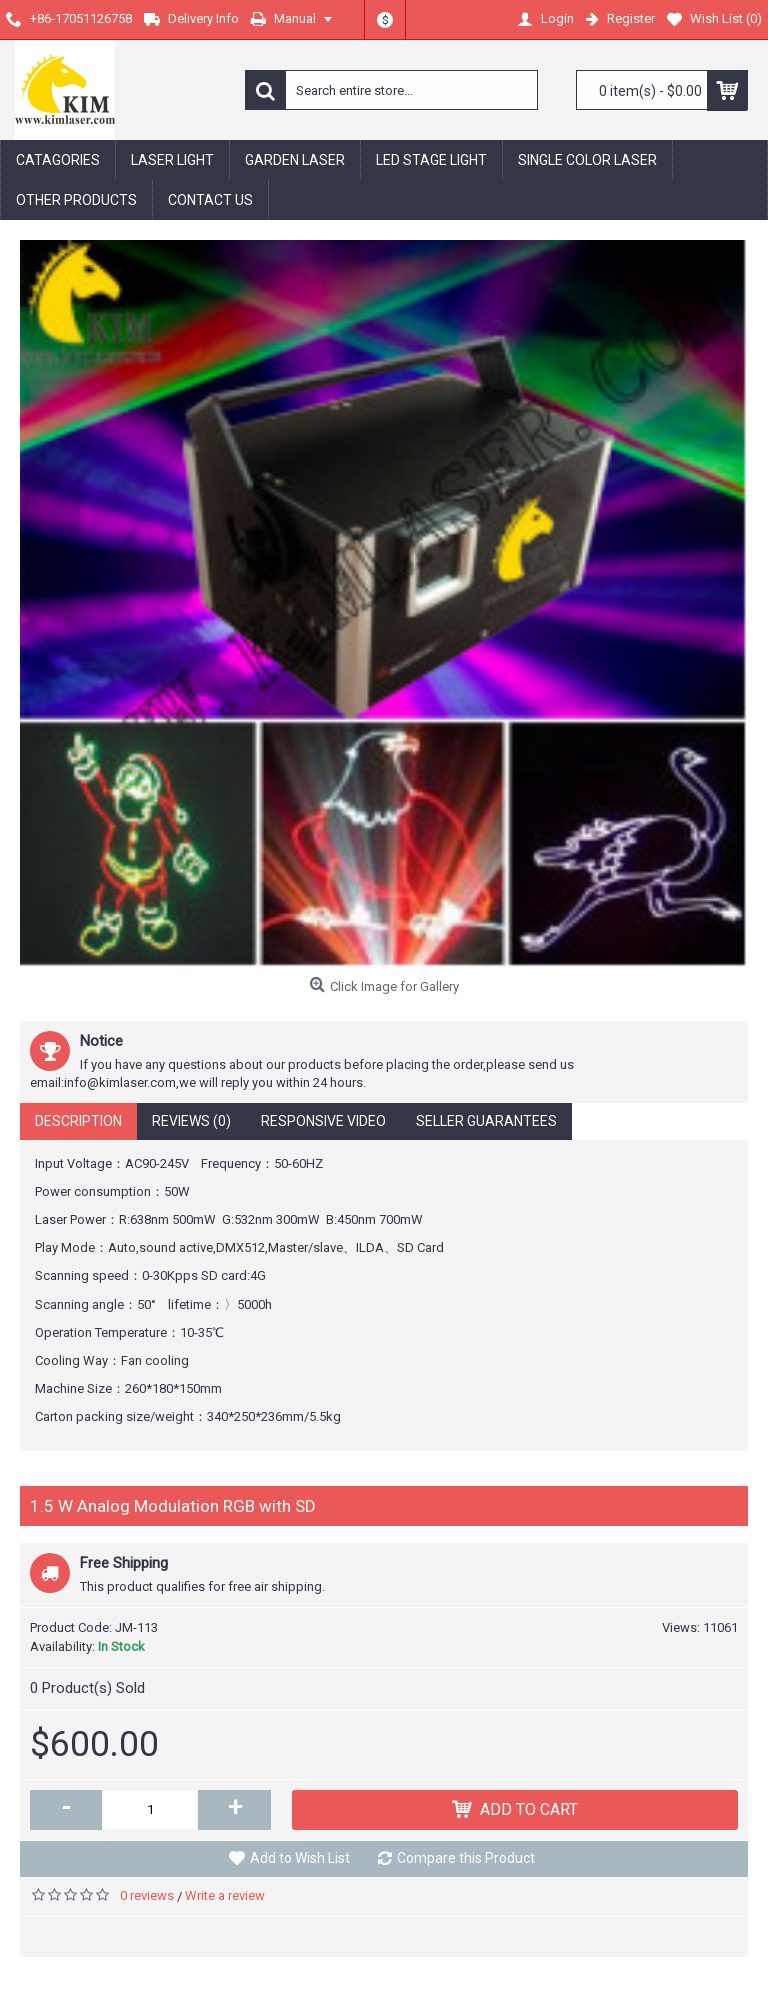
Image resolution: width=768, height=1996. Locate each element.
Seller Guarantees (486, 1121)
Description (78, 1121)
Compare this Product (466, 1858)
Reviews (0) (191, 1121)
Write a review (225, 1895)
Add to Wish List (300, 1858)
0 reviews (147, 1895)
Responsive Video (323, 1121)
